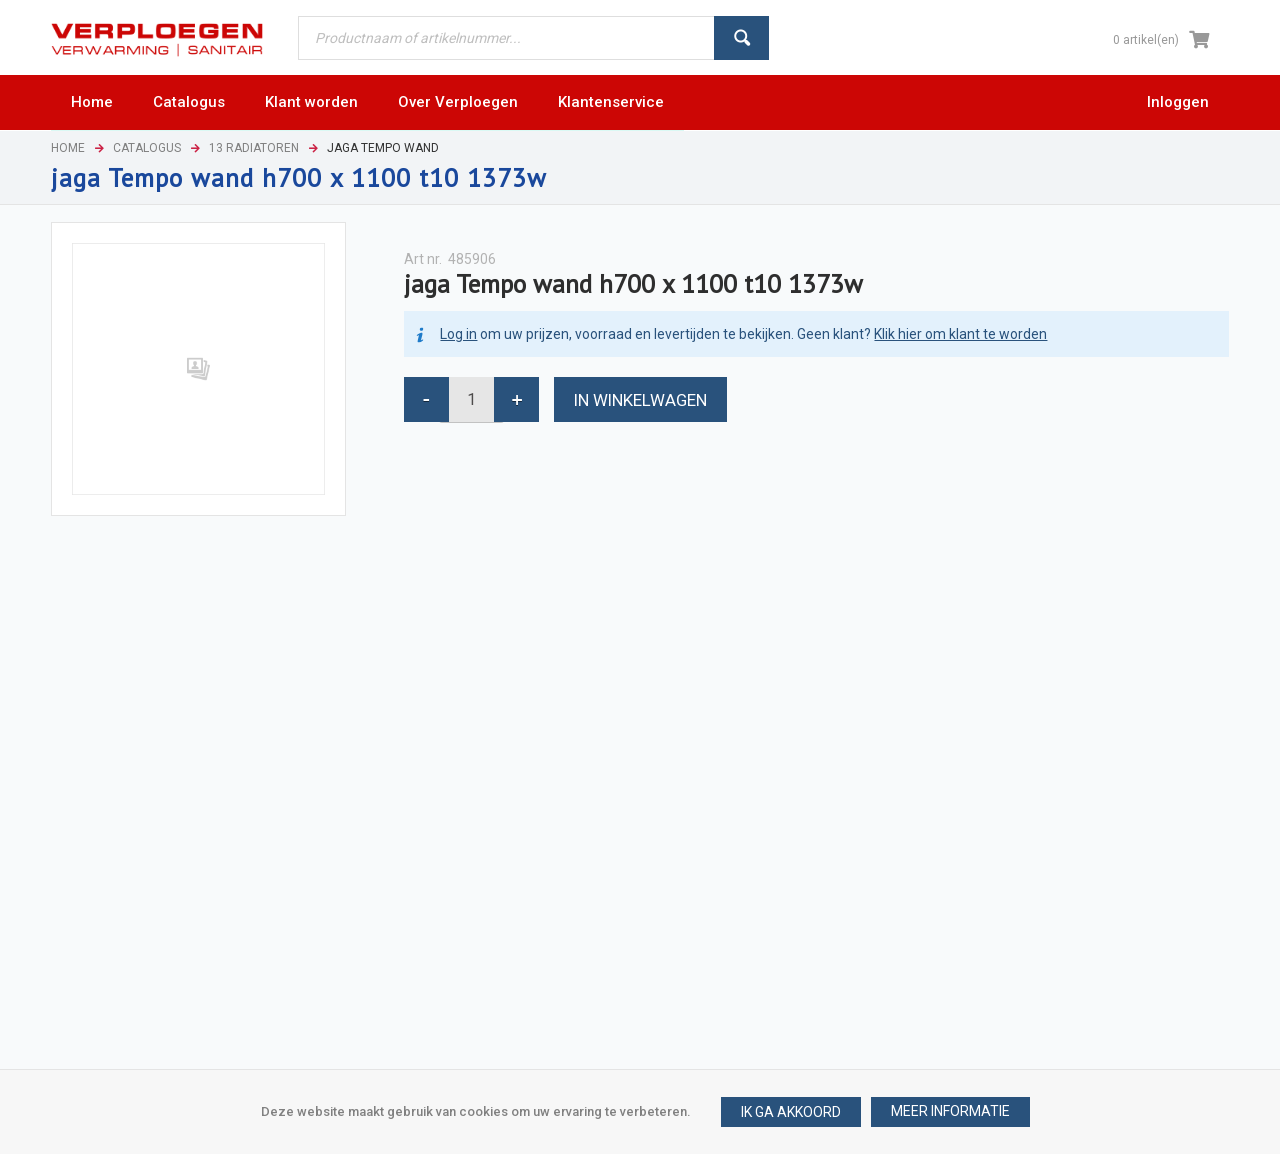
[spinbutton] (471, 399)
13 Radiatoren (254, 148)
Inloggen (1178, 102)
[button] (950, 1112)
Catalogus (147, 148)
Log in (458, 334)
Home (68, 148)
